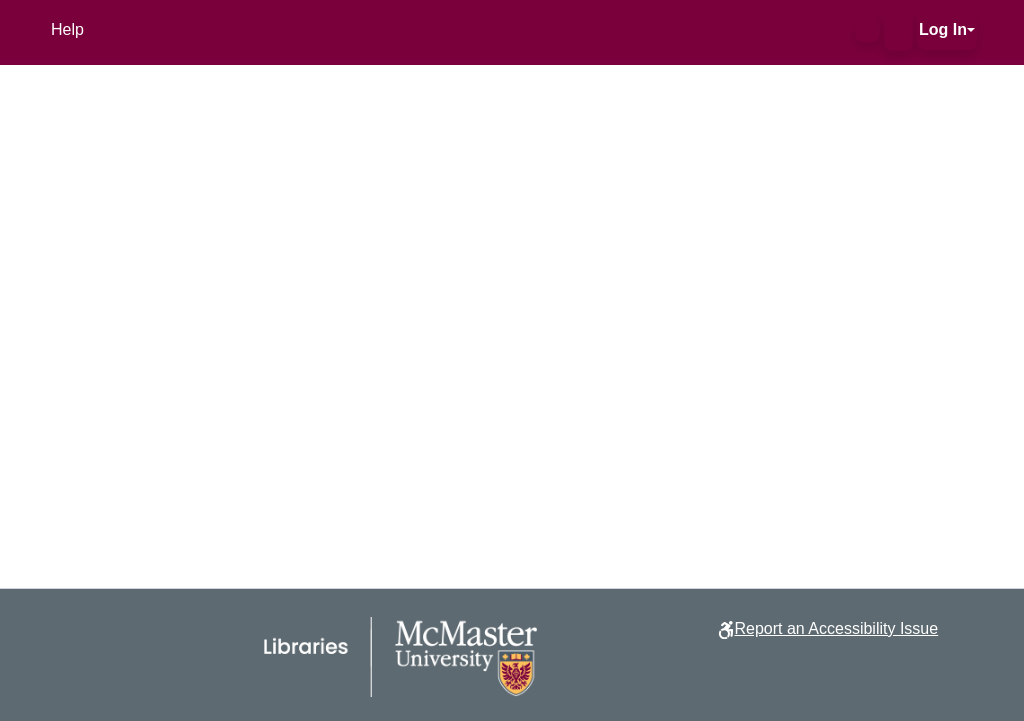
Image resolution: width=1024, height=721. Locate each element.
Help (67, 29)
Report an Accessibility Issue (836, 628)
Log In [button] (943, 29)
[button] (867, 30)
